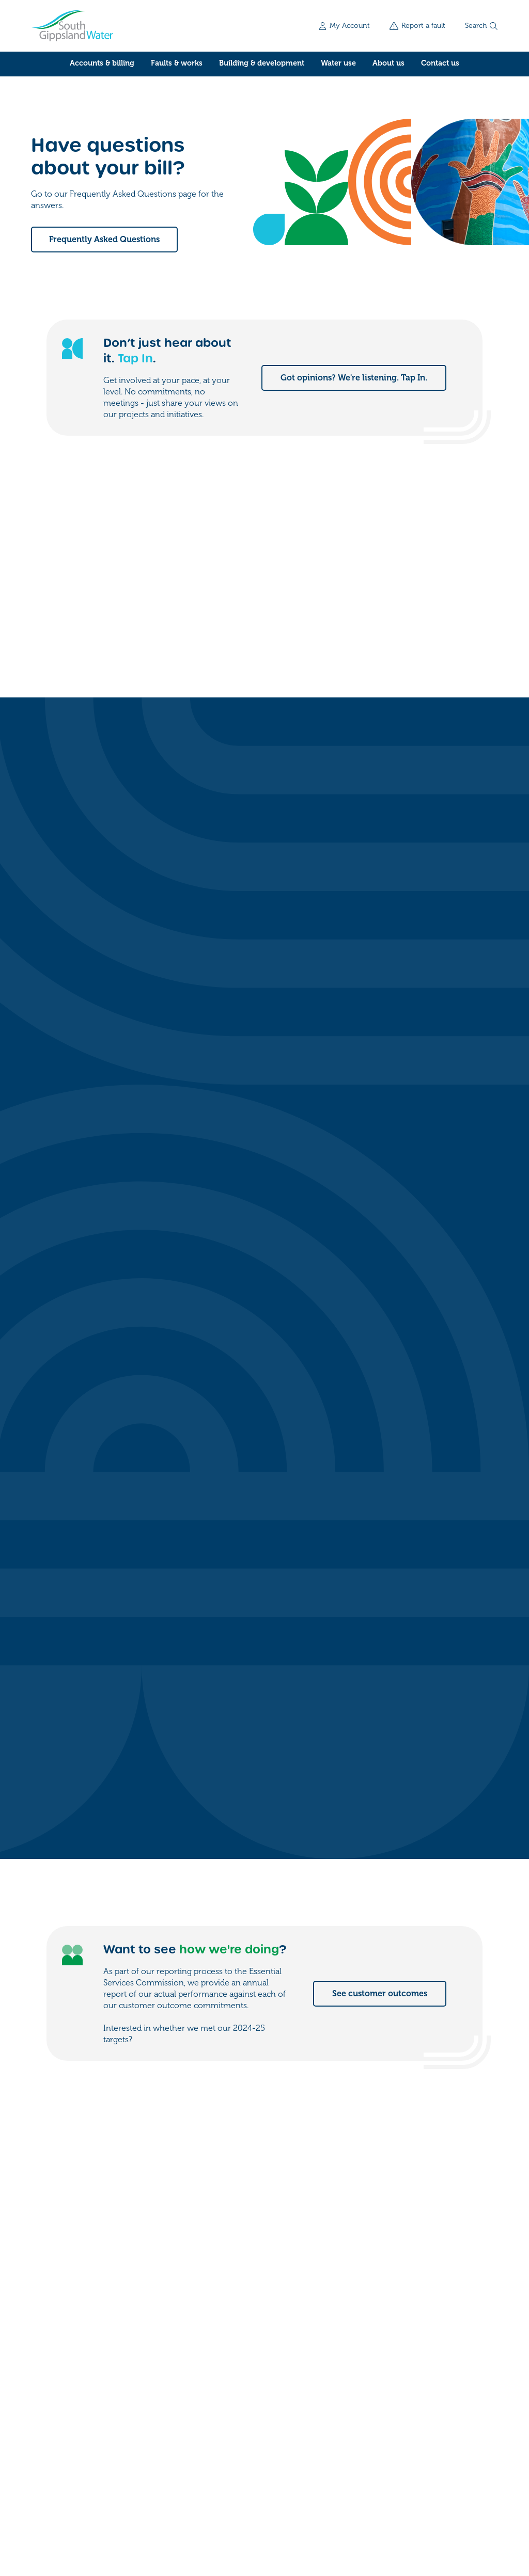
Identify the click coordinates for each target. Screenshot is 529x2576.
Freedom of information (71, 2511)
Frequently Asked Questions (104, 239)
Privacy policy (151, 2511)
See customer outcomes (379, 1204)
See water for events (387, 1870)
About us (388, 63)
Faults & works (177, 63)
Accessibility (209, 2511)
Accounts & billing (102, 63)
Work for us (393, 2426)
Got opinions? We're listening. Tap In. (354, 378)
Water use (338, 63)
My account (393, 2385)
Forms (382, 2406)
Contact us (440, 63)
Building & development (261, 63)
